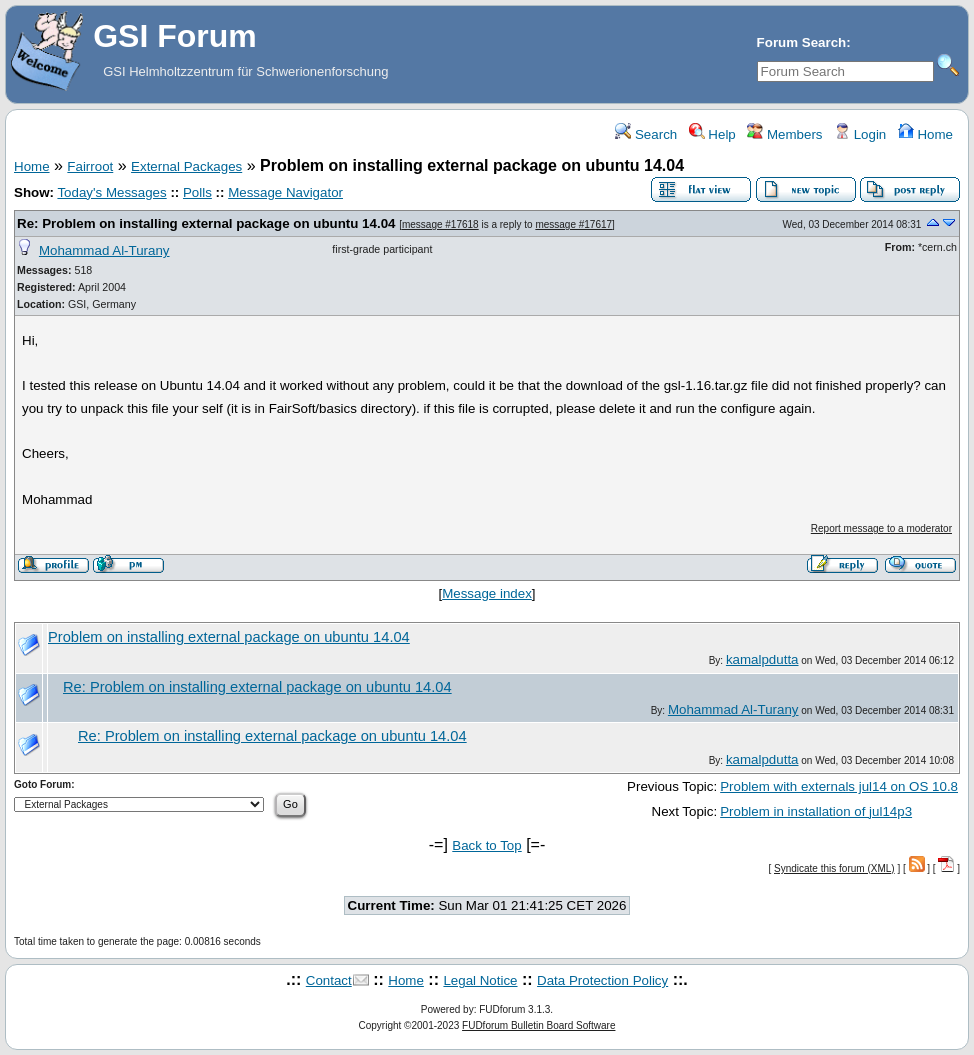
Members (784, 134)
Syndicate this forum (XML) (834, 868)
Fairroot (90, 166)
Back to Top (486, 845)
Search (646, 134)
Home (925, 134)
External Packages (186, 166)
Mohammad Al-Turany (104, 250)
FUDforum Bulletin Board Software (538, 1025)
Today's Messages (111, 192)
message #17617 (573, 224)
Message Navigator (285, 192)
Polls (197, 192)
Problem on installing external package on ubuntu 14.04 (229, 637)
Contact (329, 980)
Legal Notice (480, 980)
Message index (487, 593)
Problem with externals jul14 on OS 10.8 (839, 786)
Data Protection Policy (602, 980)
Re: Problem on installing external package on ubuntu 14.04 (206, 223)
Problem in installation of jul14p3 (816, 811)
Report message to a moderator (881, 528)
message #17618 (440, 224)
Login (860, 134)
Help (712, 134)
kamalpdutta (762, 659)
